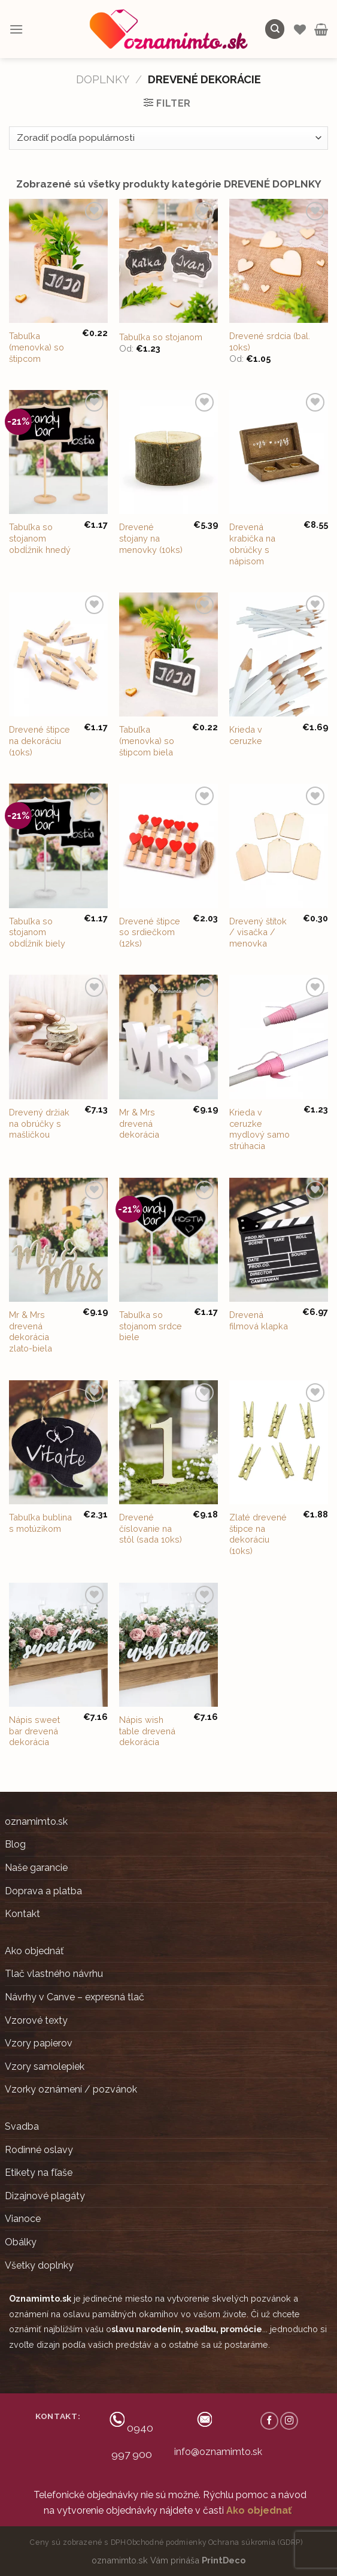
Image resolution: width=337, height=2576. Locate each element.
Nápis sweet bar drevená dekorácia (34, 1731)
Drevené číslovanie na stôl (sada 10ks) (150, 1528)
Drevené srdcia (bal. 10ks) (269, 341)
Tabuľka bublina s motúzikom (40, 1523)
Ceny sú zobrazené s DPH (78, 2542)
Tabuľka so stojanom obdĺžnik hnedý (40, 538)
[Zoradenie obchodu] (168, 138)
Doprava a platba (43, 1891)
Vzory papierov (38, 2043)
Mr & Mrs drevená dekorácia (139, 1123)
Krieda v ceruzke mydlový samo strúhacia (259, 1129)
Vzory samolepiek (44, 2066)
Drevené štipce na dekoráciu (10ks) (39, 740)
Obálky (21, 2242)
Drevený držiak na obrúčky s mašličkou (39, 1123)
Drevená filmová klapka (258, 1320)
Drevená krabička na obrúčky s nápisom (252, 544)
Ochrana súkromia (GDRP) (255, 2542)
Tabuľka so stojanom (160, 337)
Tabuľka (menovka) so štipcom (36, 347)
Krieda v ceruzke (245, 735)
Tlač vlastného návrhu (54, 1973)
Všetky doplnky (39, 2265)
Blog (15, 1844)
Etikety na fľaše (38, 2172)
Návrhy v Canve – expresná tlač (74, 1997)
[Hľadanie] (274, 29)
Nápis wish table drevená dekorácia (147, 1731)
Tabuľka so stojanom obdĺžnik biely (37, 932)
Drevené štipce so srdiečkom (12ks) (149, 932)
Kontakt (22, 1913)
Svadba (22, 2126)
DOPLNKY (102, 79)
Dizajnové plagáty (45, 2196)
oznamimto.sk (36, 1821)
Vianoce (23, 2218)
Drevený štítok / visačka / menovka (258, 932)
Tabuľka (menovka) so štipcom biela (146, 740)
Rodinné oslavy (39, 2149)
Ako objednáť (34, 1951)
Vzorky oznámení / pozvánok (71, 2089)
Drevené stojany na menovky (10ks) (151, 538)
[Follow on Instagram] (289, 2421)
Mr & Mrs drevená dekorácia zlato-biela (30, 1331)
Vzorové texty (36, 2020)
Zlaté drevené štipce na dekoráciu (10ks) (258, 1534)
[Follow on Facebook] (269, 2421)
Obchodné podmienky (167, 2542)
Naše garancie (36, 1867)
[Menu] (16, 29)
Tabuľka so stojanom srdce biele (150, 1326)
